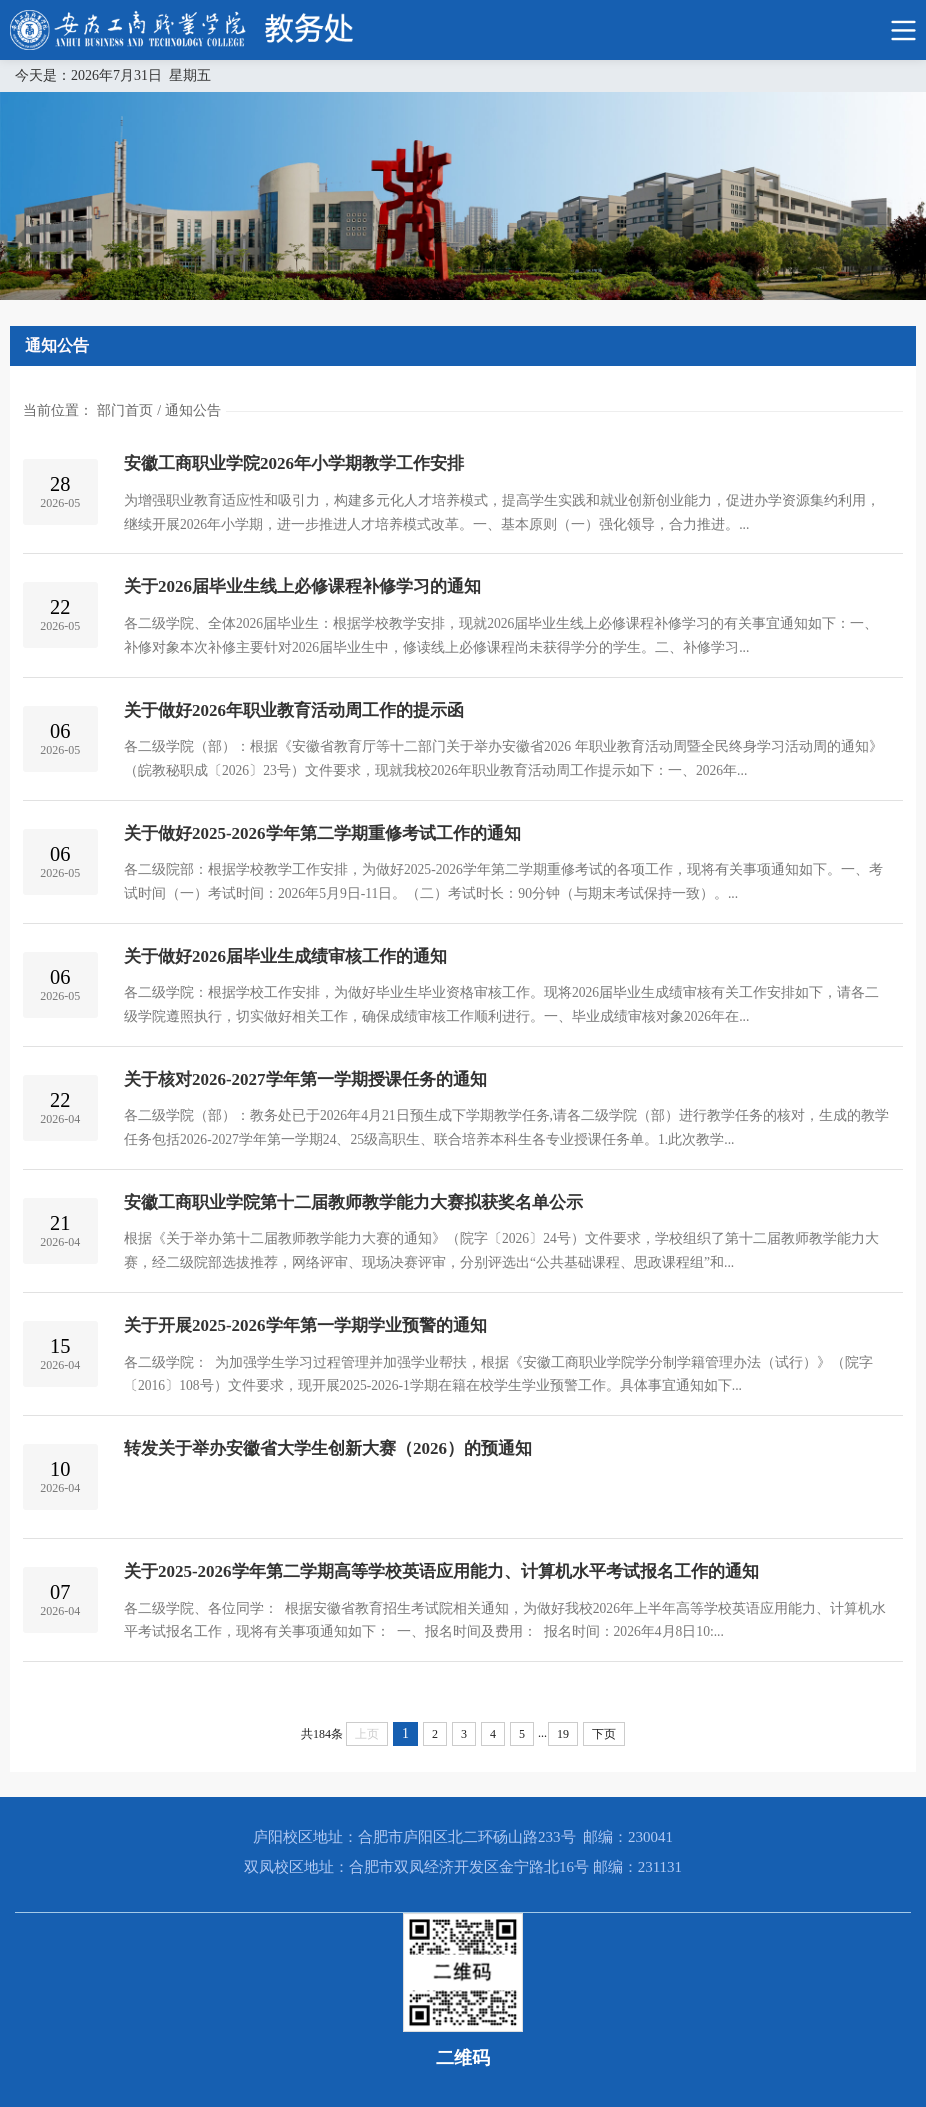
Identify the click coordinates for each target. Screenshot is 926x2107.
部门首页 (125, 410)
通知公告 (193, 410)
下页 (604, 1734)
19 (563, 1734)
